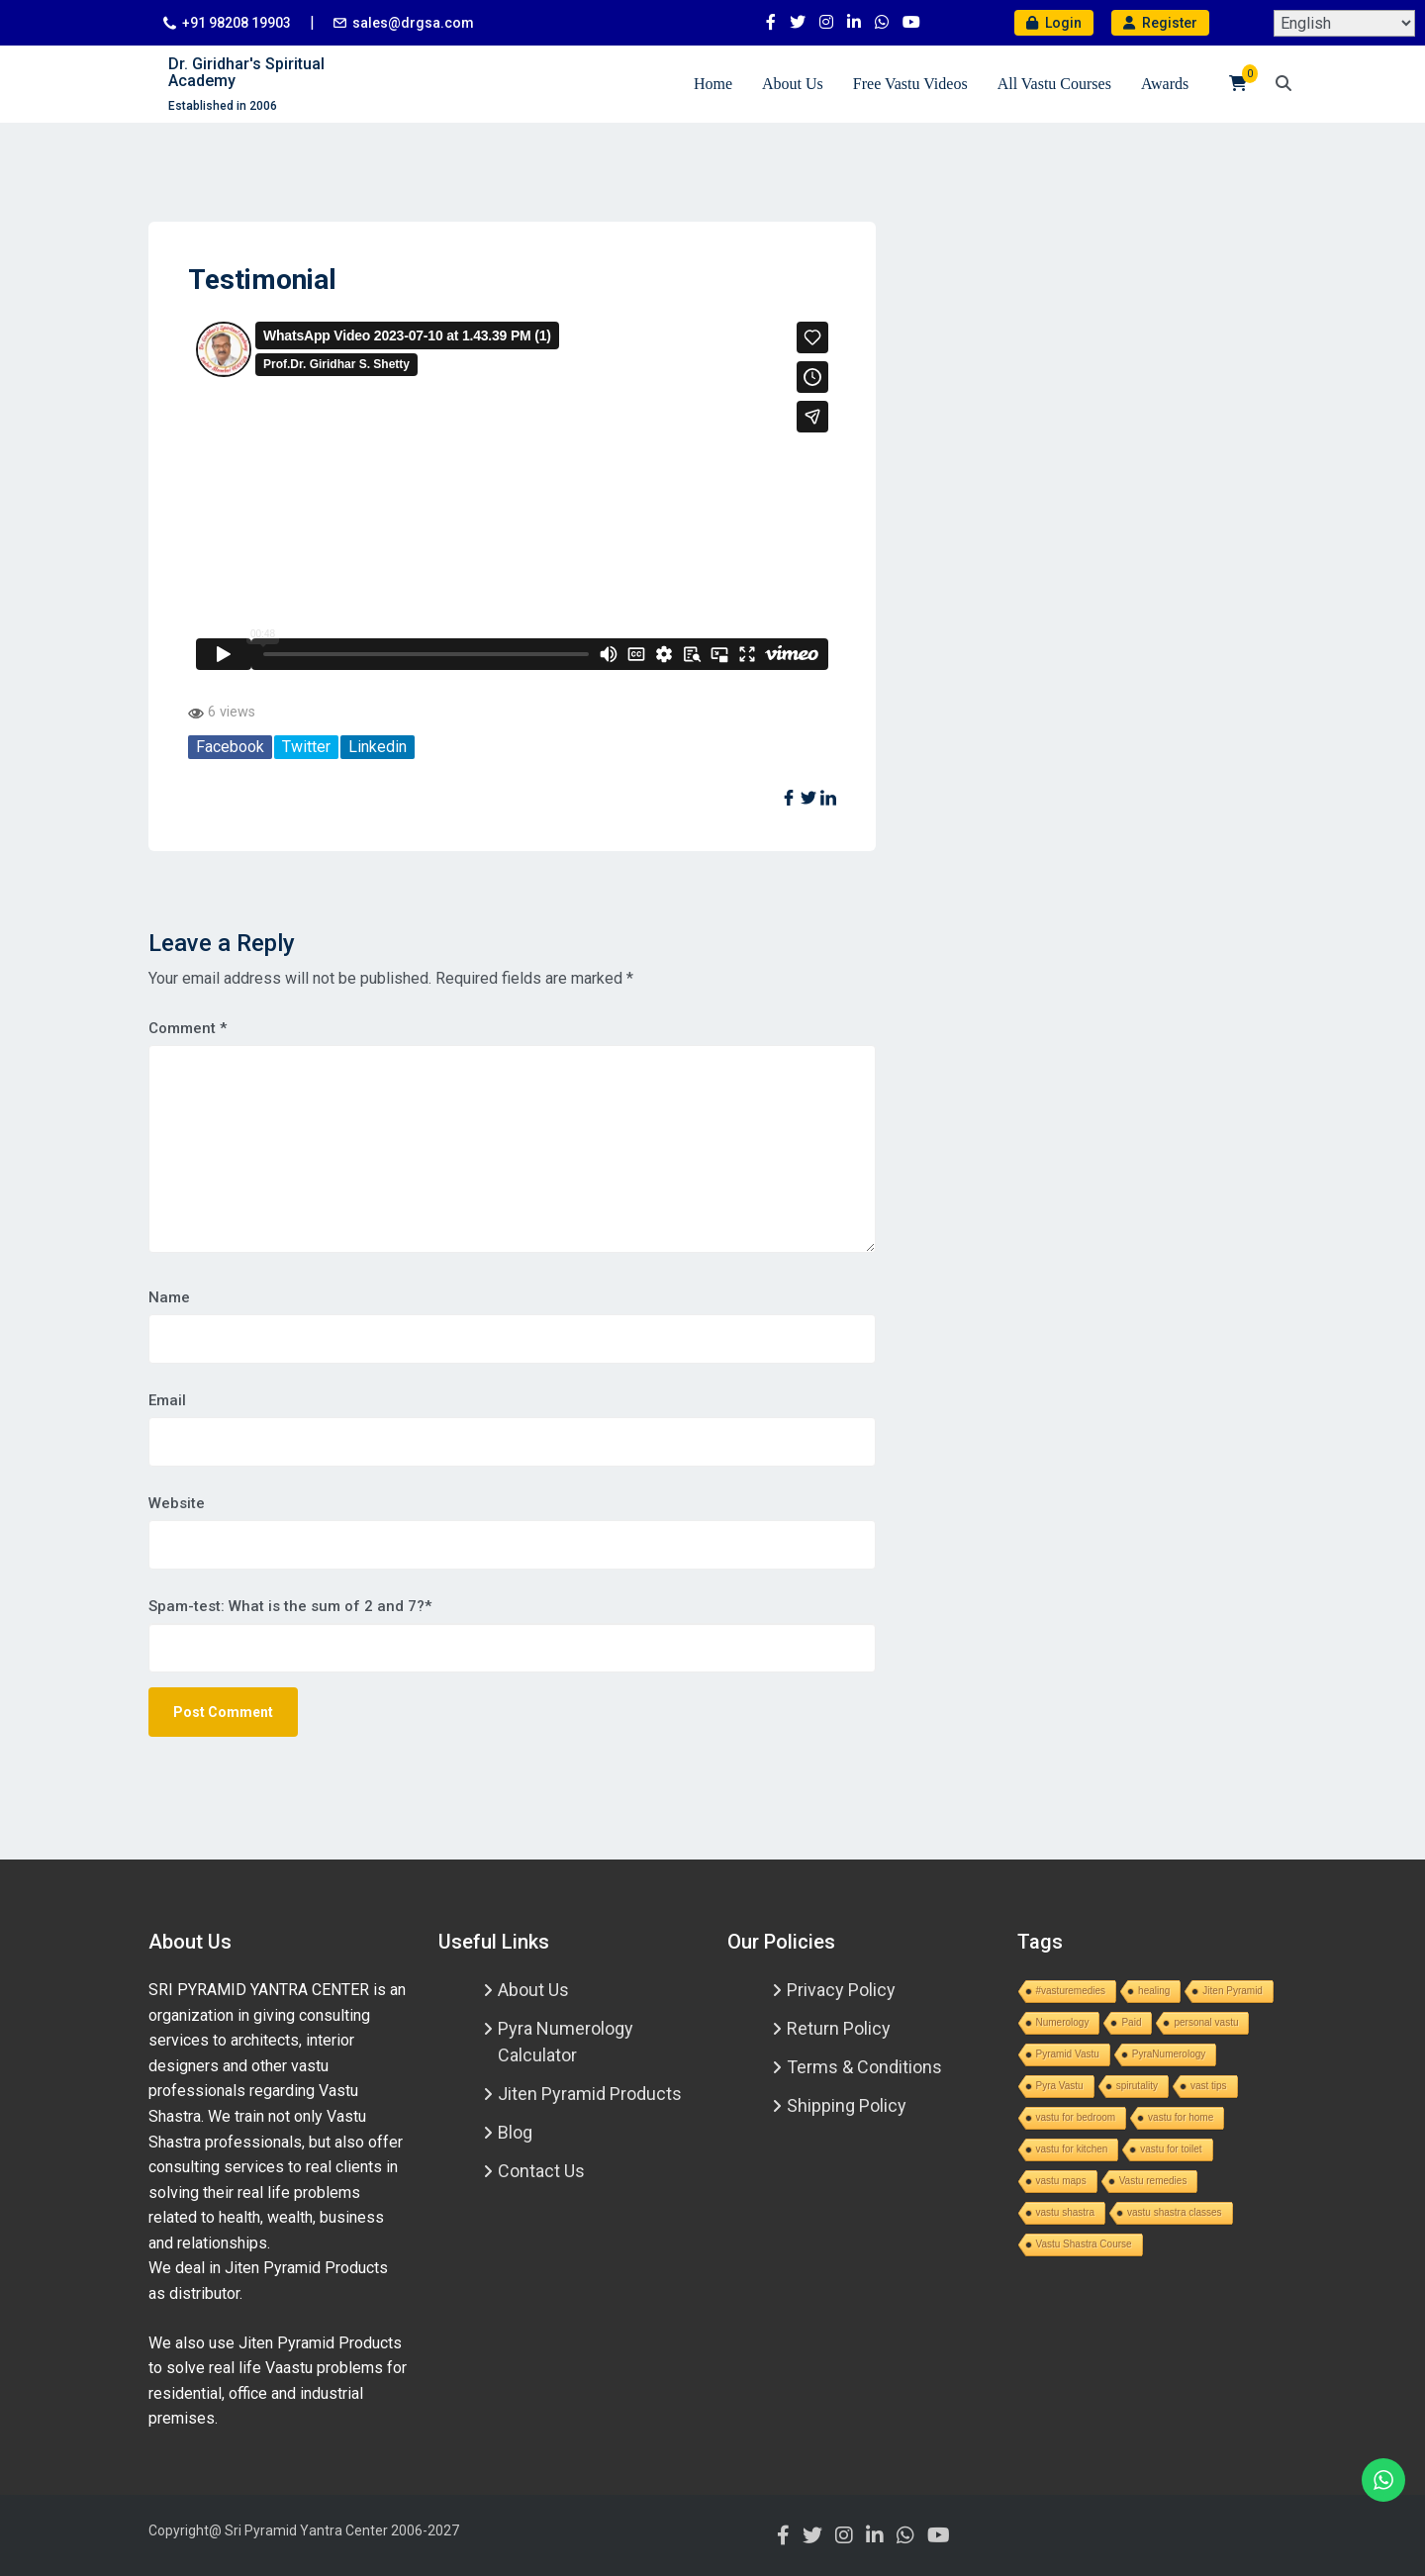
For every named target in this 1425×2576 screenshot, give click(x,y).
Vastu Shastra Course (1084, 2244)
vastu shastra (1065, 2212)
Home (713, 83)
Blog (515, 2132)
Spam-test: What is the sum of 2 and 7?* (289, 1606)
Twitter (306, 746)
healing (1154, 1990)
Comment (187, 1028)
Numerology (1063, 2022)
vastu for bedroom (1076, 2117)
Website (176, 1503)
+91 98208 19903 (236, 23)
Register (1160, 23)
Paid (1131, 2022)
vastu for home (1180, 2117)
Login (1054, 23)
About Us (792, 83)
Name (169, 1297)
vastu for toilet (1170, 2149)
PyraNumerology (1168, 2054)
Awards (1164, 83)
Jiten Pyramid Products (590, 2093)
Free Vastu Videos (910, 83)
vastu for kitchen (1072, 2149)
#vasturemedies (1071, 1990)
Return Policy (839, 2028)
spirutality (1137, 2085)
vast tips (1208, 2085)
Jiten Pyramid (1232, 1990)
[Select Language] (1344, 23)
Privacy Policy (841, 1989)
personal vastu (1206, 2022)
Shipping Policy (846, 2105)
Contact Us (541, 2170)
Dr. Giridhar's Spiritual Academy (246, 72)
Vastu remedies (1153, 2180)
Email (167, 1400)
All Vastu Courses (1054, 83)
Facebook (230, 746)
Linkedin (377, 746)
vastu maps (1061, 2180)
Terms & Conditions (864, 2066)
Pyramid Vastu (1067, 2054)
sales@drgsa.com (413, 23)
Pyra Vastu (1060, 2085)
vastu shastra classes (1174, 2212)
